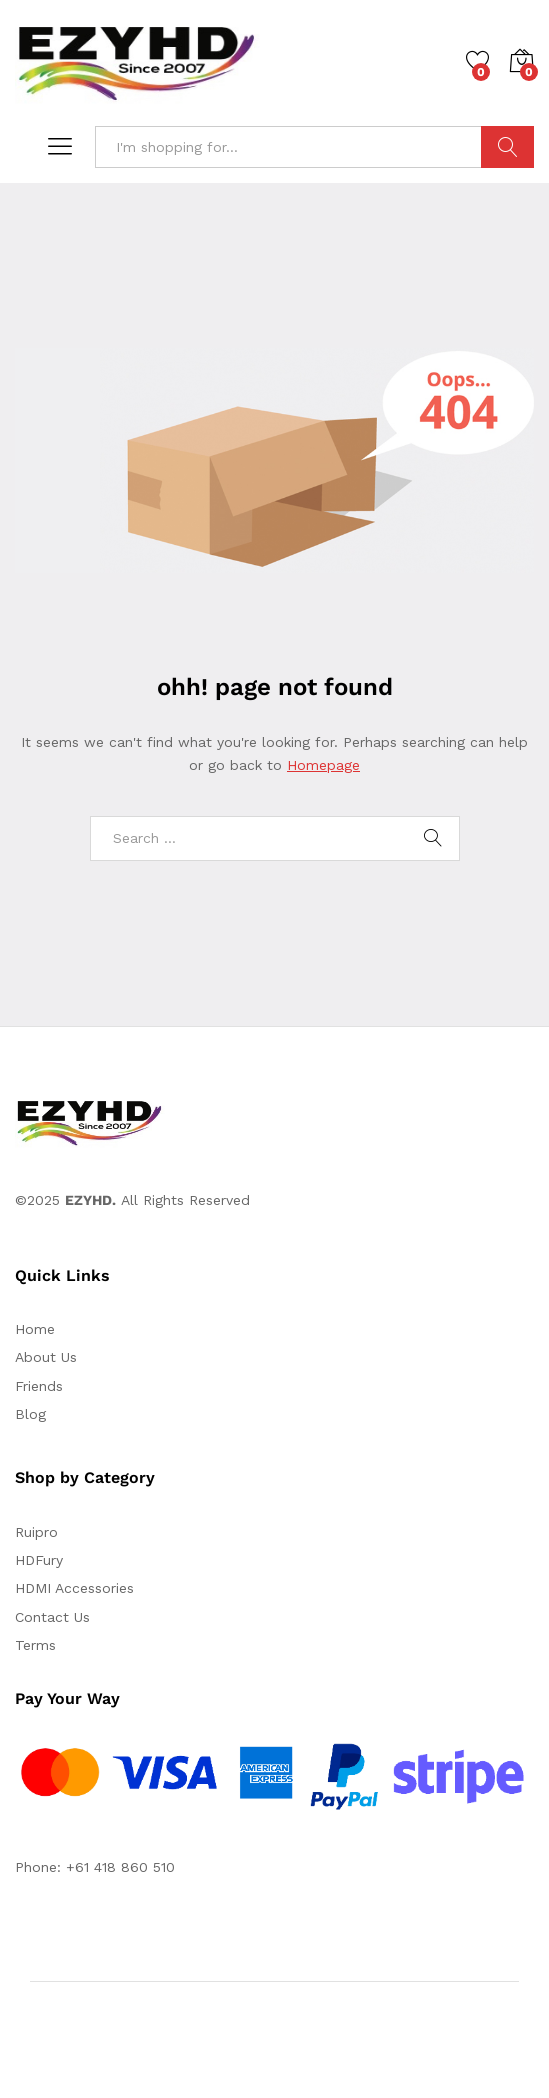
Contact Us (52, 1617)
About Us (46, 1357)
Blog (30, 1414)
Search (507, 147)
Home (35, 1329)
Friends (39, 1386)
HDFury (39, 1560)
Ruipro (36, 1532)
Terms (35, 1645)
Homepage (323, 765)
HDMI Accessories (74, 1588)
